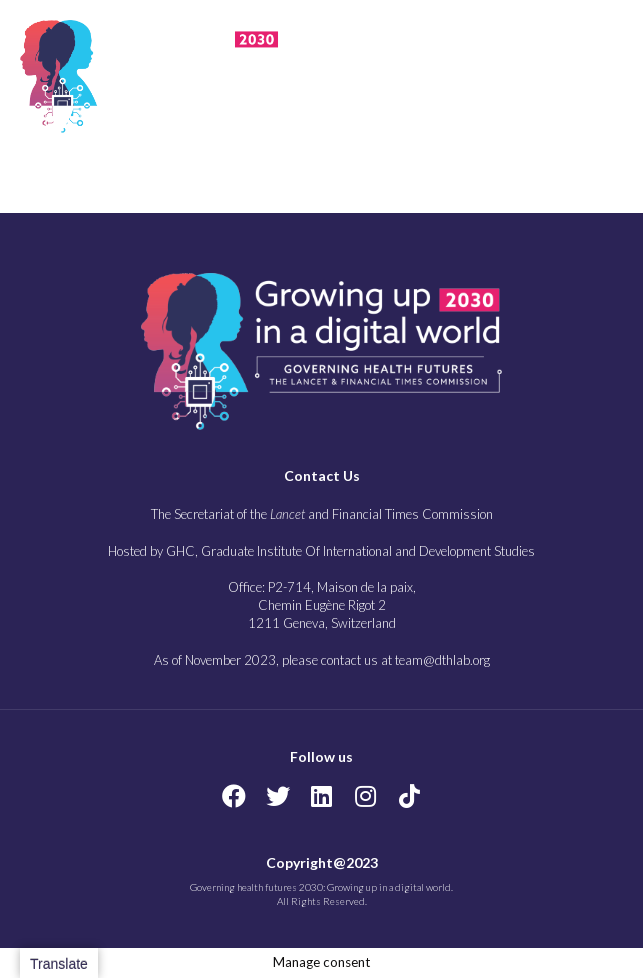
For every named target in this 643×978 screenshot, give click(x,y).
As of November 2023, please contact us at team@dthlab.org (322, 660)
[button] (553, 73)
